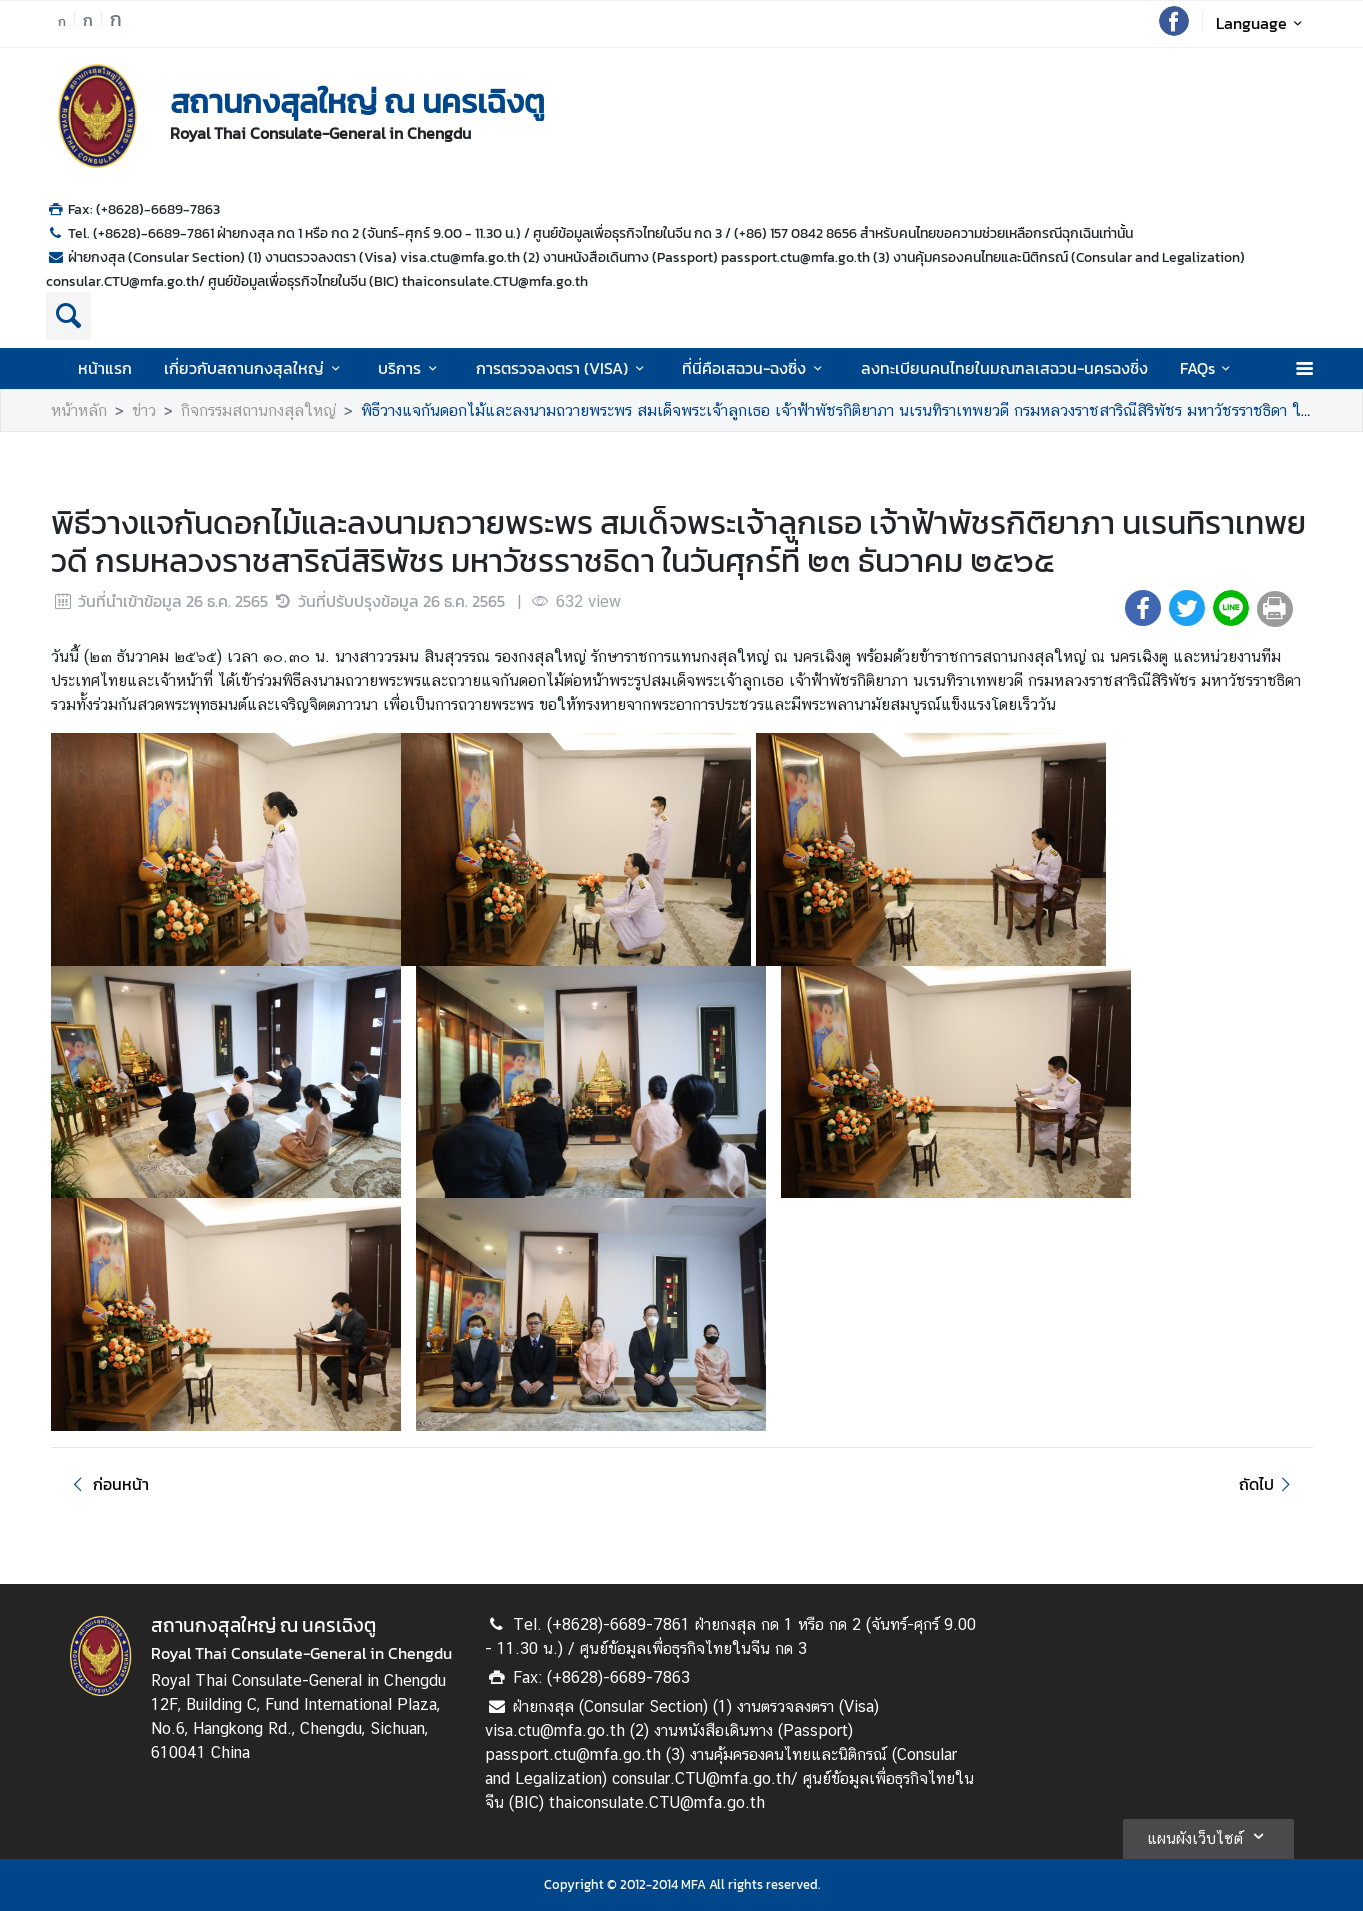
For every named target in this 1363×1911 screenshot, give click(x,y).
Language (1262, 23)
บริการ (410, 368)
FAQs (1208, 368)
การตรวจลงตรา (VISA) (563, 368)
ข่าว (144, 410)
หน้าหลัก (79, 410)
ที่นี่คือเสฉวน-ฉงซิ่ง (755, 368)
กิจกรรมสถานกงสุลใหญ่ (258, 410)
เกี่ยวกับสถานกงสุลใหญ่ (255, 368)
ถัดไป (1267, 1484)
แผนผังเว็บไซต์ (1208, 1836)
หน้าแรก (105, 368)
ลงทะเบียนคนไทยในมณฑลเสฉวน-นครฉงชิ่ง (1004, 368)
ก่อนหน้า (108, 1484)
